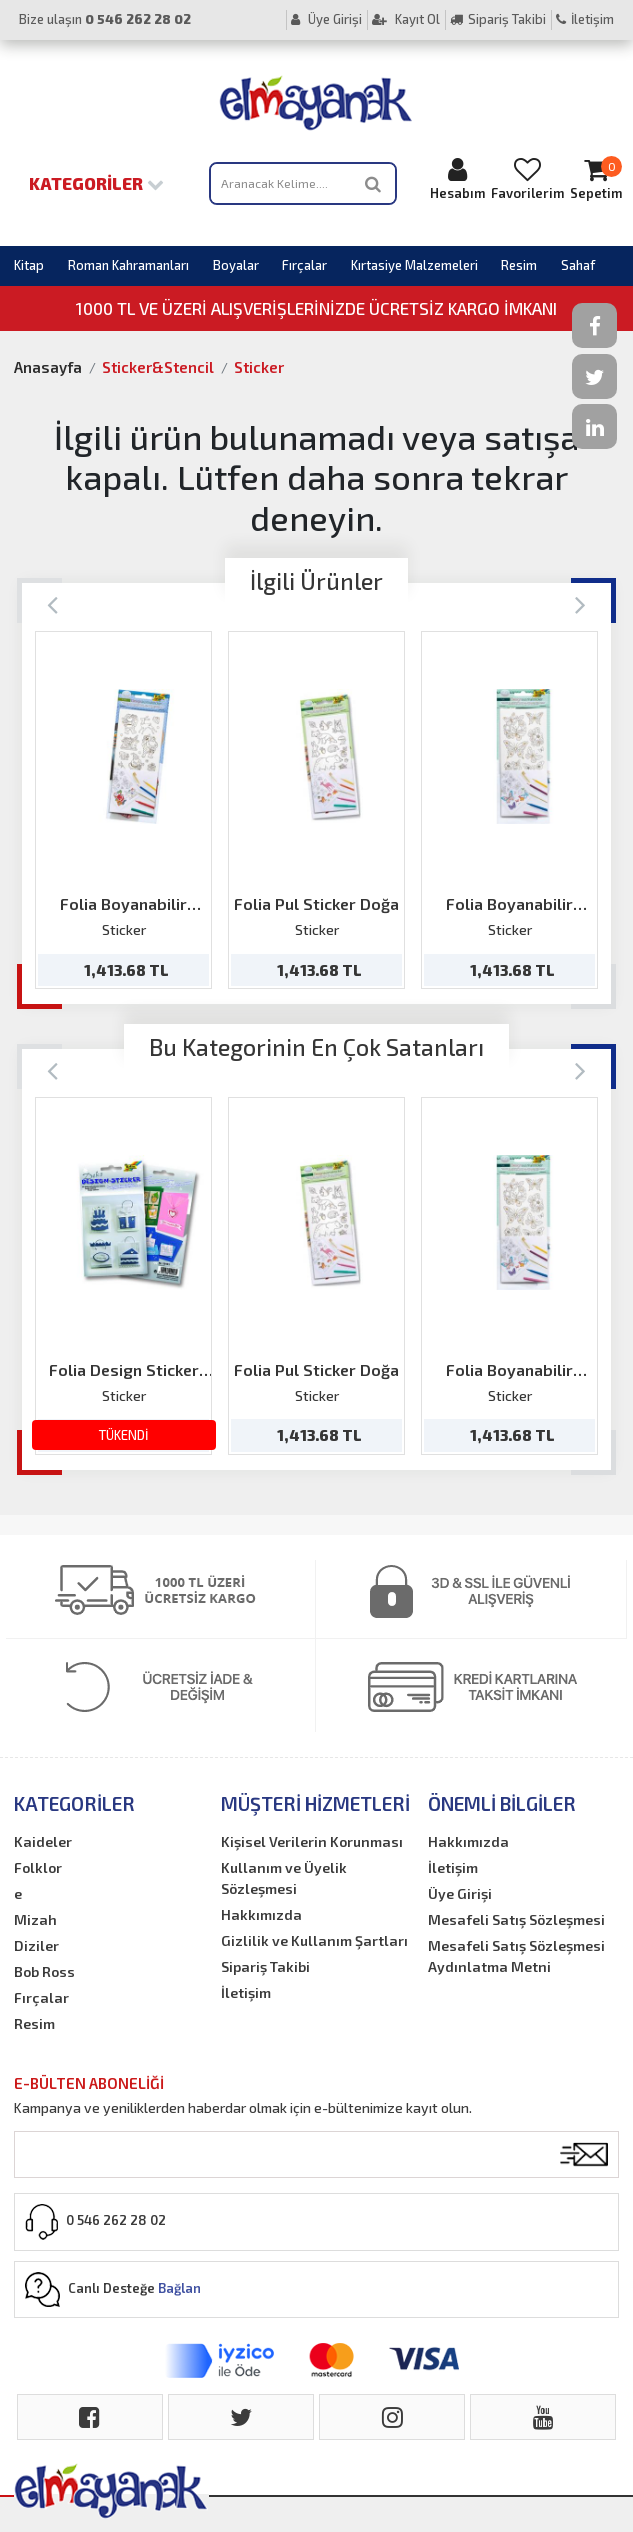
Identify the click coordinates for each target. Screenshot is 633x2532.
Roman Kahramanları (128, 265)
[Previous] (52, 603)
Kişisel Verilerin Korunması (312, 1841)
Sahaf (578, 265)
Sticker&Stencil (158, 367)
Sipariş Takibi (498, 19)
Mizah (35, 1919)
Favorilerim (527, 178)
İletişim (585, 19)
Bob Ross (44, 1971)
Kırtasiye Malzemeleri (414, 265)
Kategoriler (96, 183)
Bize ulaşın (105, 19)
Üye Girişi (326, 19)
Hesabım (457, 178)
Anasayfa (48, 367)
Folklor (38, 1867)
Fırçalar (304, 265)
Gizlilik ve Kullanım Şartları (314, 1940)
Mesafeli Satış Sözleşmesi (516, 1919)
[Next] (580, 603)
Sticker (259, 367)
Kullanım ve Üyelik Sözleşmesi (284, 1878)
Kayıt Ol (406, 19)
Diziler (36, 1945)
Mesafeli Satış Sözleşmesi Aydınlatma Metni (516, 1956)
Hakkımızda (261, 1914)
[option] (123, 810)
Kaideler (43, 1841)
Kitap (29, 265)
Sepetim (596, 178)
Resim (519, 265)
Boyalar (236, 265)
